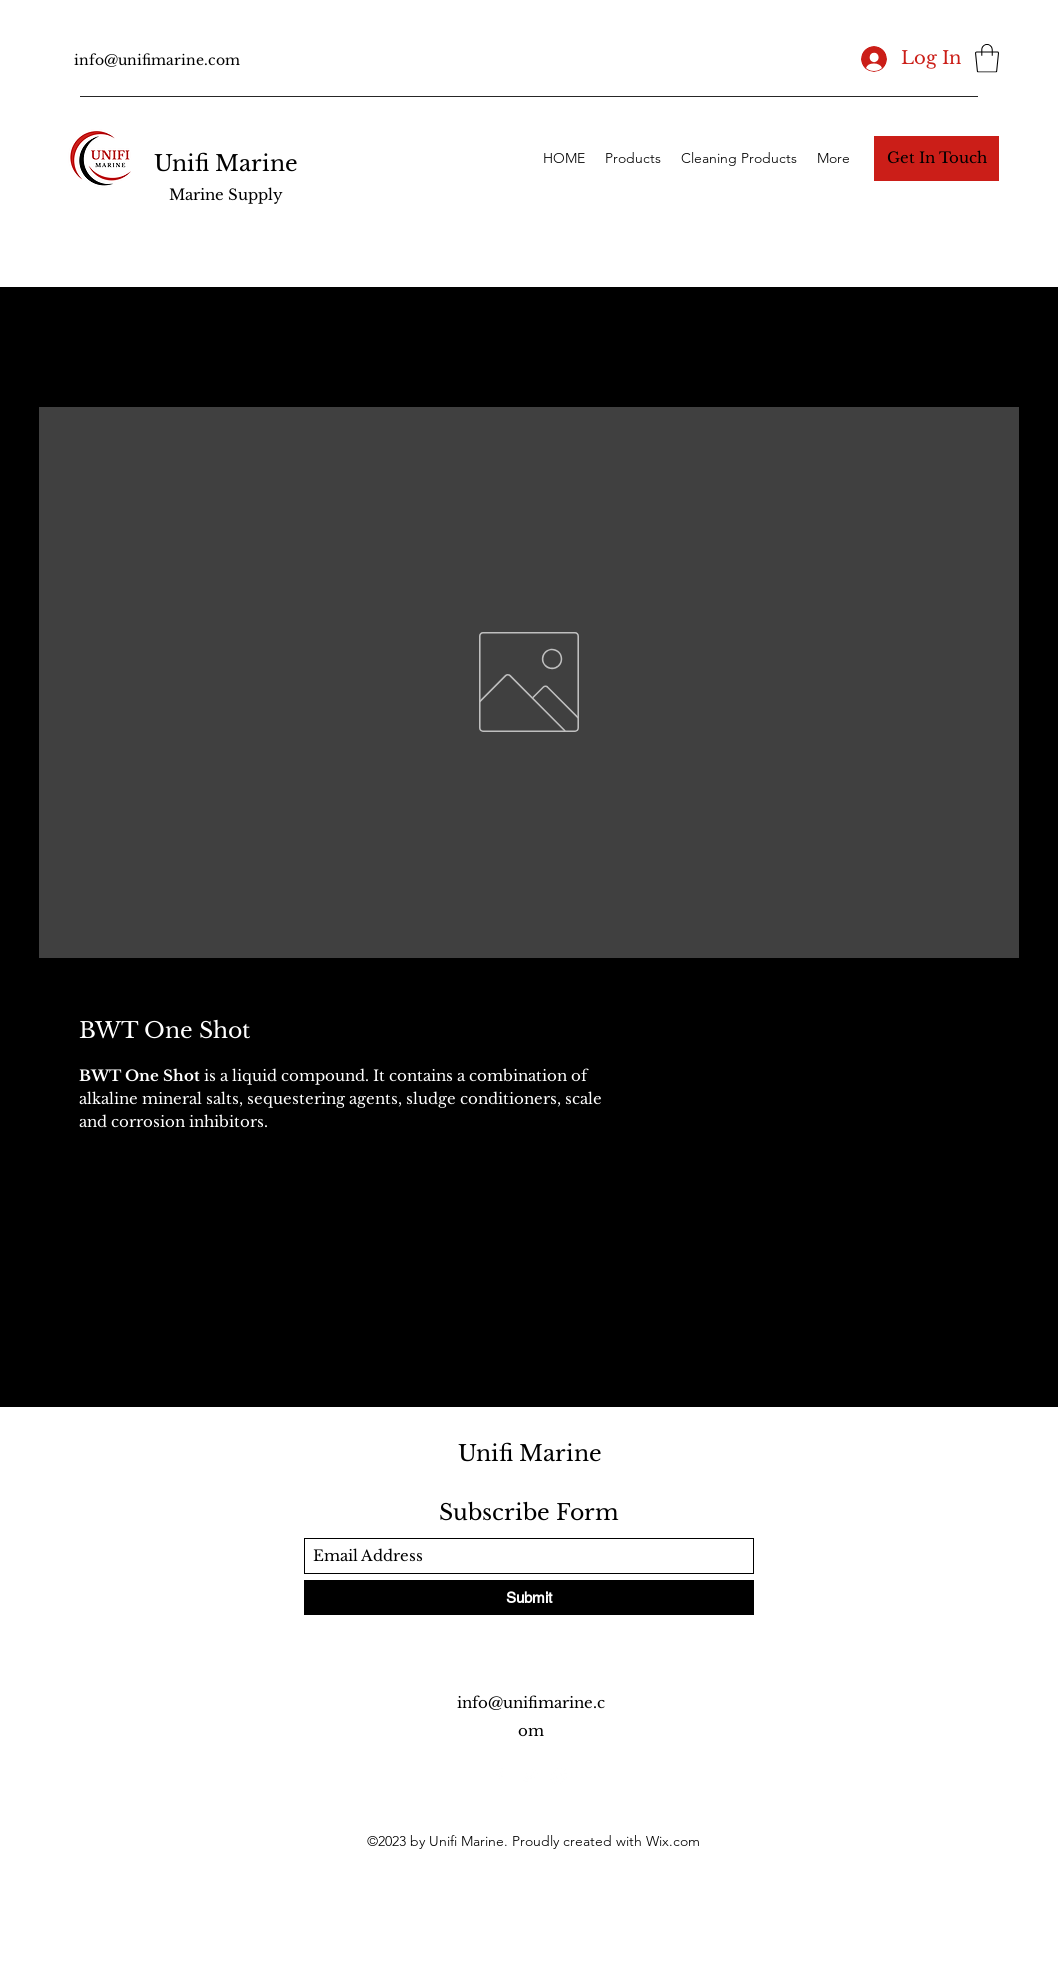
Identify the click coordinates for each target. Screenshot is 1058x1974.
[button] (987, 58)
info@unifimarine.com (157, 60)
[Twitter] (529, 1776)
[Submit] (529, 1597)
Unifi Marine (226, 163)
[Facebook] (499, 1776)
